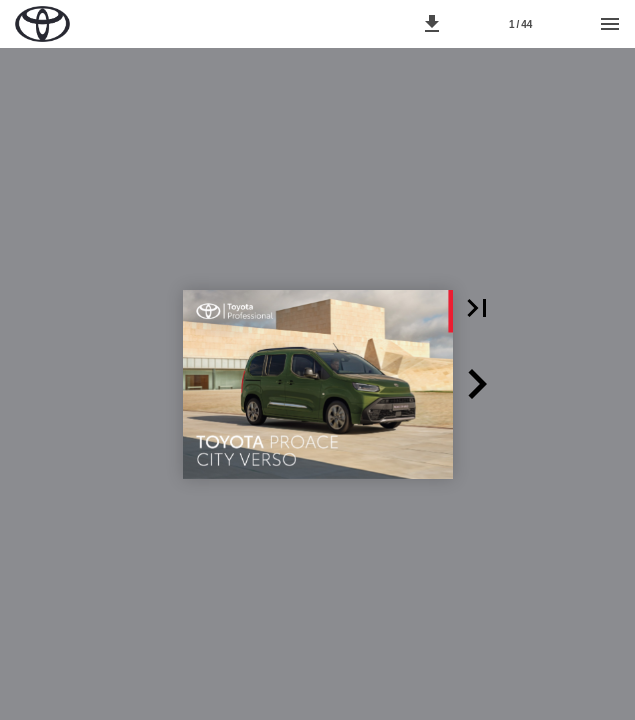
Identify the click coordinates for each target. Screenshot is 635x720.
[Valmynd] (610, 24)
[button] (432, 24)
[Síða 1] (521, 24)
